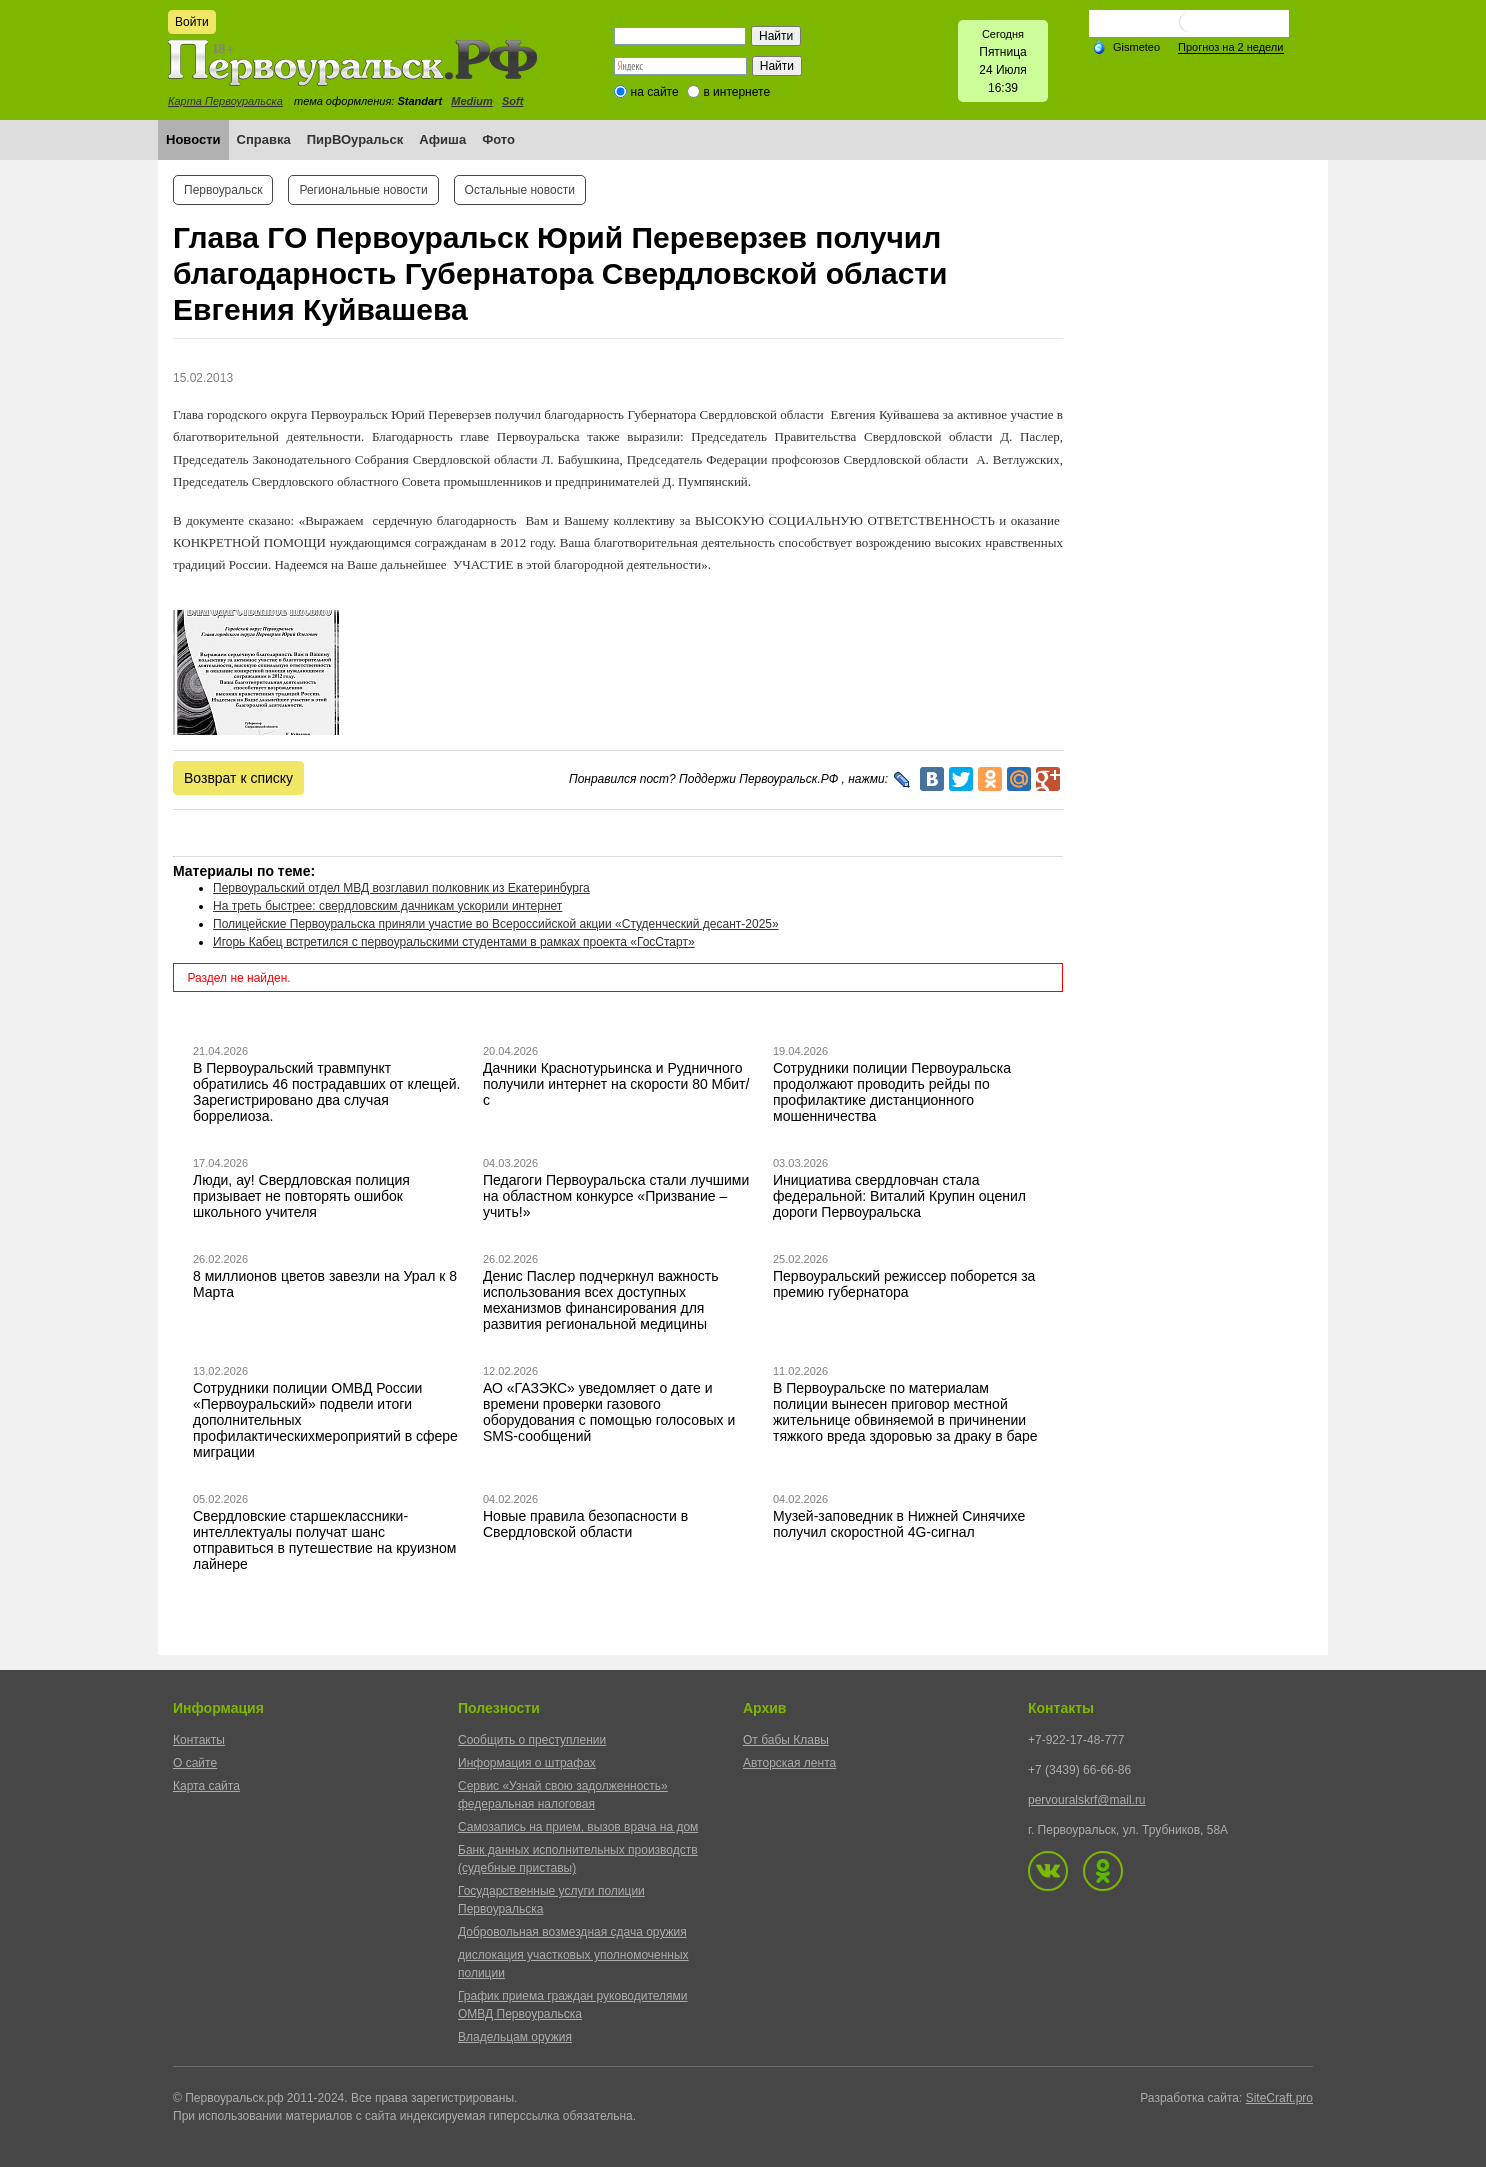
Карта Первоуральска (225, 101)
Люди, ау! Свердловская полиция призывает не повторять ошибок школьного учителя (301, 1196)
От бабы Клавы (786, 1740)
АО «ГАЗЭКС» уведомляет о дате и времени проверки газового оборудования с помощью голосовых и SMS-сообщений (609, 1412)
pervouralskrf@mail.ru (1087, 1800)
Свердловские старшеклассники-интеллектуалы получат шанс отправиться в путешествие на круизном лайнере (324, 1540)
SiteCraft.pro (1279, 2098)
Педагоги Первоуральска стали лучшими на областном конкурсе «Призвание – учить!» (616, 1196)
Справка (264, 139)
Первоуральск (223, 190)
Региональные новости (363, 190)
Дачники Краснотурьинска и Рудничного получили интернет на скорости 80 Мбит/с (616, 1084)
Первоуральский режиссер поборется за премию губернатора (904, 1284)
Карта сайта (206, 1786)
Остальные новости (520, 190)
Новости (193, 139)
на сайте (655, 92)
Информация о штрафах (527, 1763)
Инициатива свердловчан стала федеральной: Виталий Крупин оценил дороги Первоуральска (899, 1196)
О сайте (195, 1763)
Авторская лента (789, 1763)
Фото (498, 139)
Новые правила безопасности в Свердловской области (585, 1524)
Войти (192, 22)
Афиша (442, 139)
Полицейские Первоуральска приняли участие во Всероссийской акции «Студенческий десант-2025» (496, 924)
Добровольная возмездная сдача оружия (572, 1932)
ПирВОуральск (355, 139)
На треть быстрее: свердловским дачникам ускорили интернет (387, 906)
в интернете (736, 92)
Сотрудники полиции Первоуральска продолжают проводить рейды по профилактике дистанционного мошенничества (892, 1092)
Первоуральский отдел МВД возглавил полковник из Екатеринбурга (401, 888)
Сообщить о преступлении (532, 1740)
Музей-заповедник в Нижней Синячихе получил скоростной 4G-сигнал (899, 1524)
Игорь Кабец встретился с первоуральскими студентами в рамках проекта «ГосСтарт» (454, 942)
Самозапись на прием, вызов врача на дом (578, 1827)
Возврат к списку (238, 778)
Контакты (199, 1740)
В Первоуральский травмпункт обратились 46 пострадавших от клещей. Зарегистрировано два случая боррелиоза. (327, 1092)
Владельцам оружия (515, 2037)
